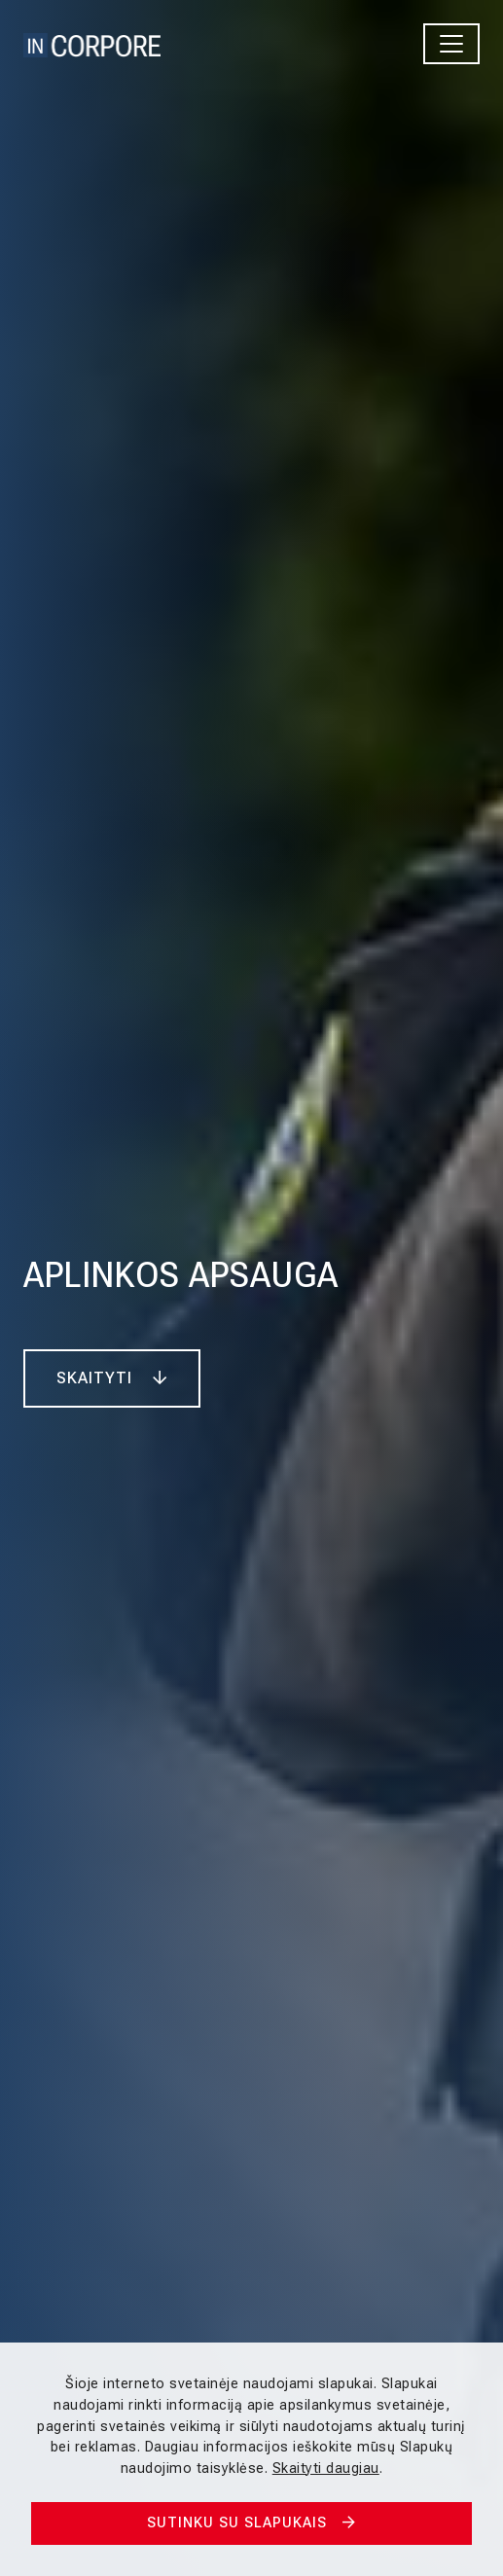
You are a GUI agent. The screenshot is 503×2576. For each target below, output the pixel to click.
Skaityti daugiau (325, 2468)
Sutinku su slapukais (251, 2523)
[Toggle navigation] (451, 43)
